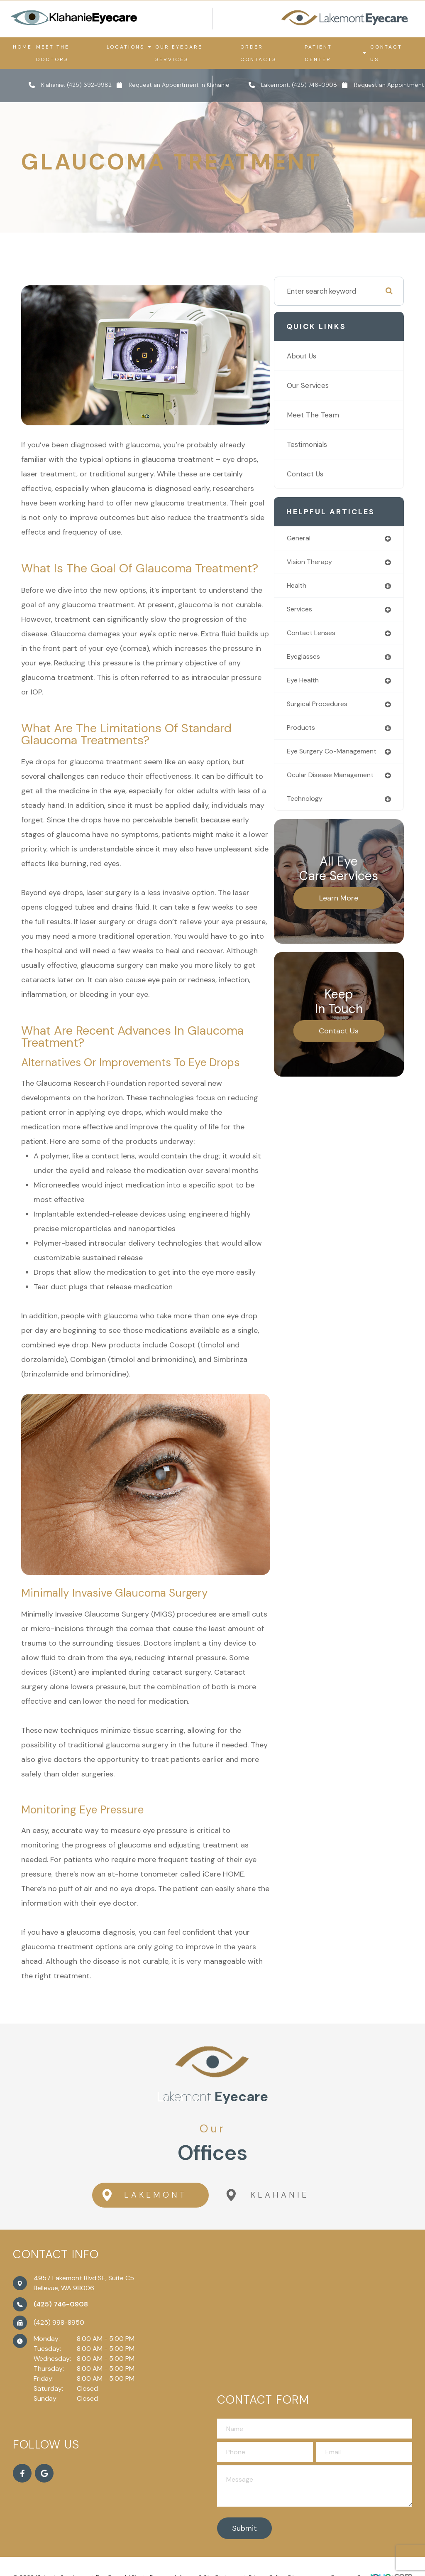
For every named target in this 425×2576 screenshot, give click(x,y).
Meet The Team (328, 418)
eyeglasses (319, 662)
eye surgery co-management (329, 762)
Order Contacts (258, 53)
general (315, 541)
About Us (316, 359)
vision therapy (326, 565)
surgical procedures (335, 710)
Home (22, 47)
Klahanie (268, 2190)
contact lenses (328, 638)
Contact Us (386, 53)
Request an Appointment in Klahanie (179, 84)
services (316, 613)
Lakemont (141, 2190)
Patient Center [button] (335, 53)
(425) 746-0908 (314, 84)
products (317, 734)
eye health (319, 686)
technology (321, 821)
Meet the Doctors (52, 53)
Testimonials (322, 447)
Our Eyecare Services (179, 53)
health (312, 589)
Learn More (346, 921)
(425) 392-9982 (89, 84)
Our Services (323, 388)
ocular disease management (326, 793)
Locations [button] (129, 47)
